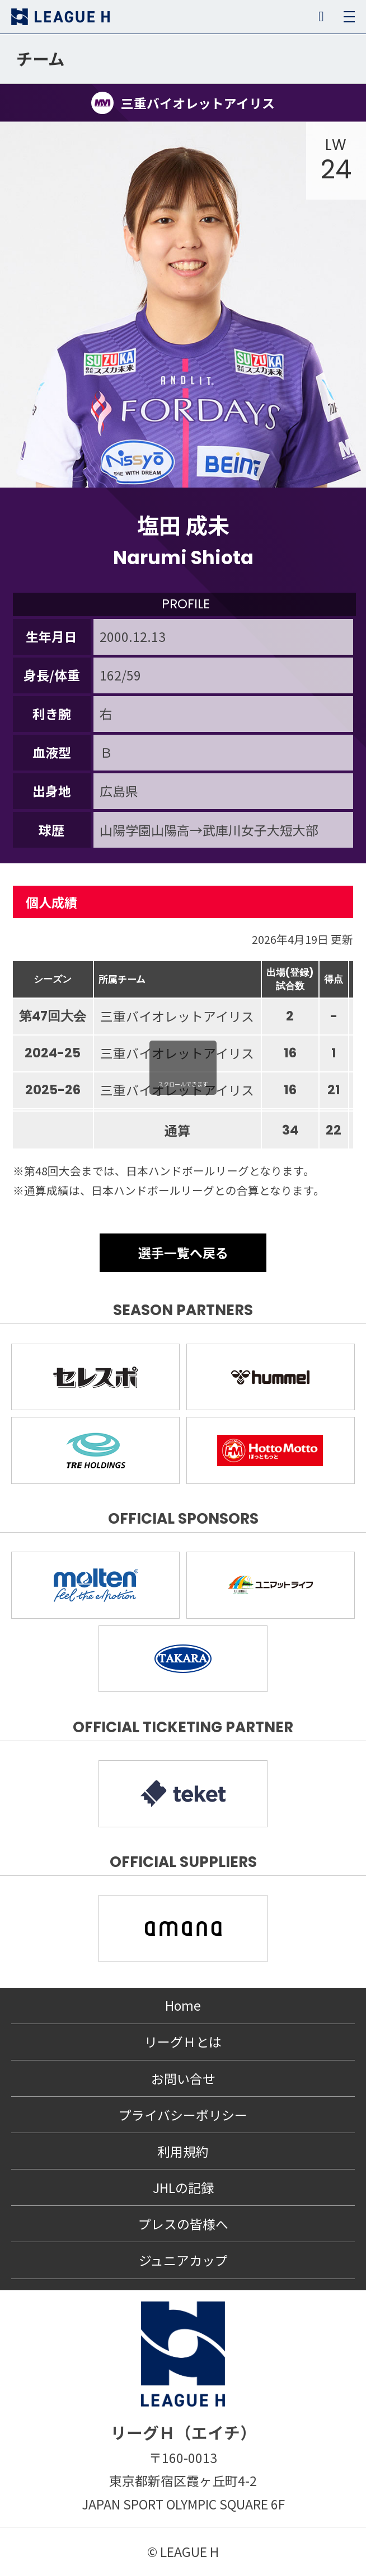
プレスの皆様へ (183, 2223)
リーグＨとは (183, 2041)
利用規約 (183, 2151)
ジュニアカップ (183, 2260)
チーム (40, 58)
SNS (321, 17)
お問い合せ (183, 2078)
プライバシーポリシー (183, 2114)
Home (183, 2005)
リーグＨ (60, 16)
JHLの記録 (183, 2187)
